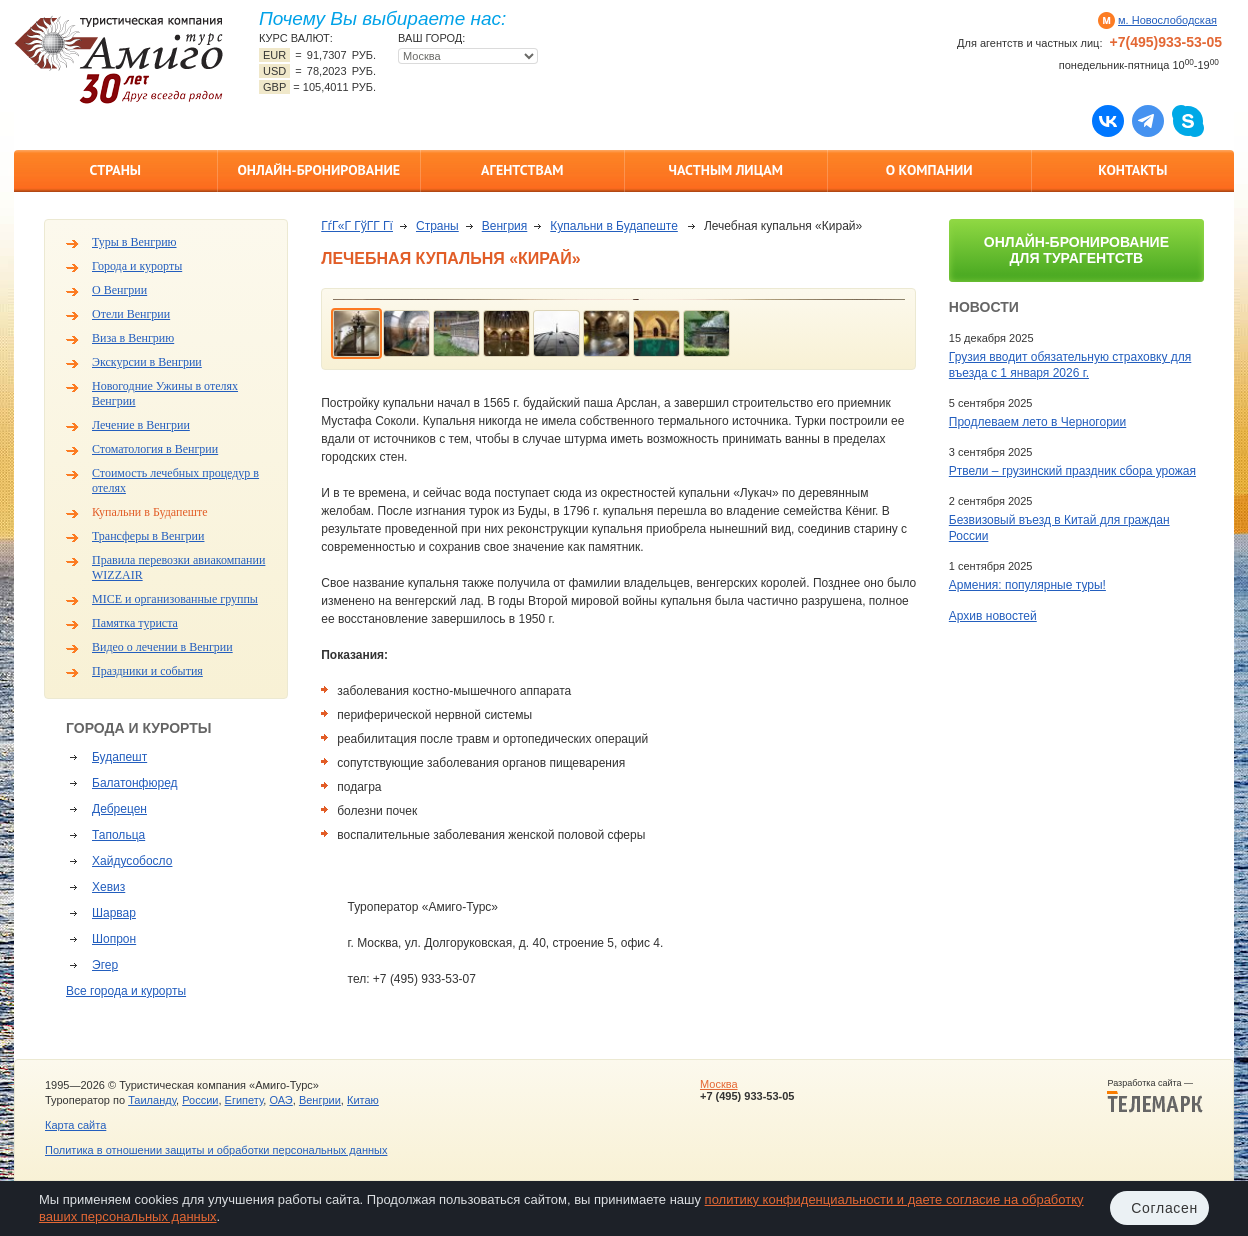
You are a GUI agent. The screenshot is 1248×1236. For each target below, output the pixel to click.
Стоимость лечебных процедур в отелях (175, 480)
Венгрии (320, 1100)
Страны (115, 170)
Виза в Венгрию (133, 338)
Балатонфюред (135, 783)
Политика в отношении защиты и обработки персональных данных (216, 1150)
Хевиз (108, 887)
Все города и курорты (126, 991)
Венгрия (505, 226)
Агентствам (522, 170)
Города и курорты (137, 266)
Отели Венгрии (131, 314)
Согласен (1164, 1208)
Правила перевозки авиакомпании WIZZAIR (178, 567)
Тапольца (118, 835)
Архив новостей (993, 616)
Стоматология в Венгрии (155, 449)
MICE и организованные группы (175, 599)
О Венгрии (119, 290)
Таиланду (152, 1100)
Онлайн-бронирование (318, 170)
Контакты (1132, 170)
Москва (719, 1084)
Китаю (363, 1100)
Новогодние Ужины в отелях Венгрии (165, 393)
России (200, 1100)
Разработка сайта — (1155, 1096)
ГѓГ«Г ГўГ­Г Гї (357, 226)
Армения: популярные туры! (1027, 585)
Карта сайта (75, 1125)
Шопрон (114, 939)
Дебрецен (119, 809)
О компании (929, 170)
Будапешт (119, 757)
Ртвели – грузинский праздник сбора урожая (1072, 471)
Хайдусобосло (132, 861)
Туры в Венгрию (134, 242)
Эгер (105, 965)
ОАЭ (280, 1100)
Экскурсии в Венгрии (147, 362)
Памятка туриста (135, 623)
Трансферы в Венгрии (148, 536)
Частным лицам (726, 170)
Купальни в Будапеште (150, 512)
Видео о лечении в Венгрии (162, 647)
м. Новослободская (1167, 20)
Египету (244, 1100)
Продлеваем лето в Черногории (1037, 422)
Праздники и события (147, 671)
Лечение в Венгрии (141, 425)
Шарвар (114, 913)
